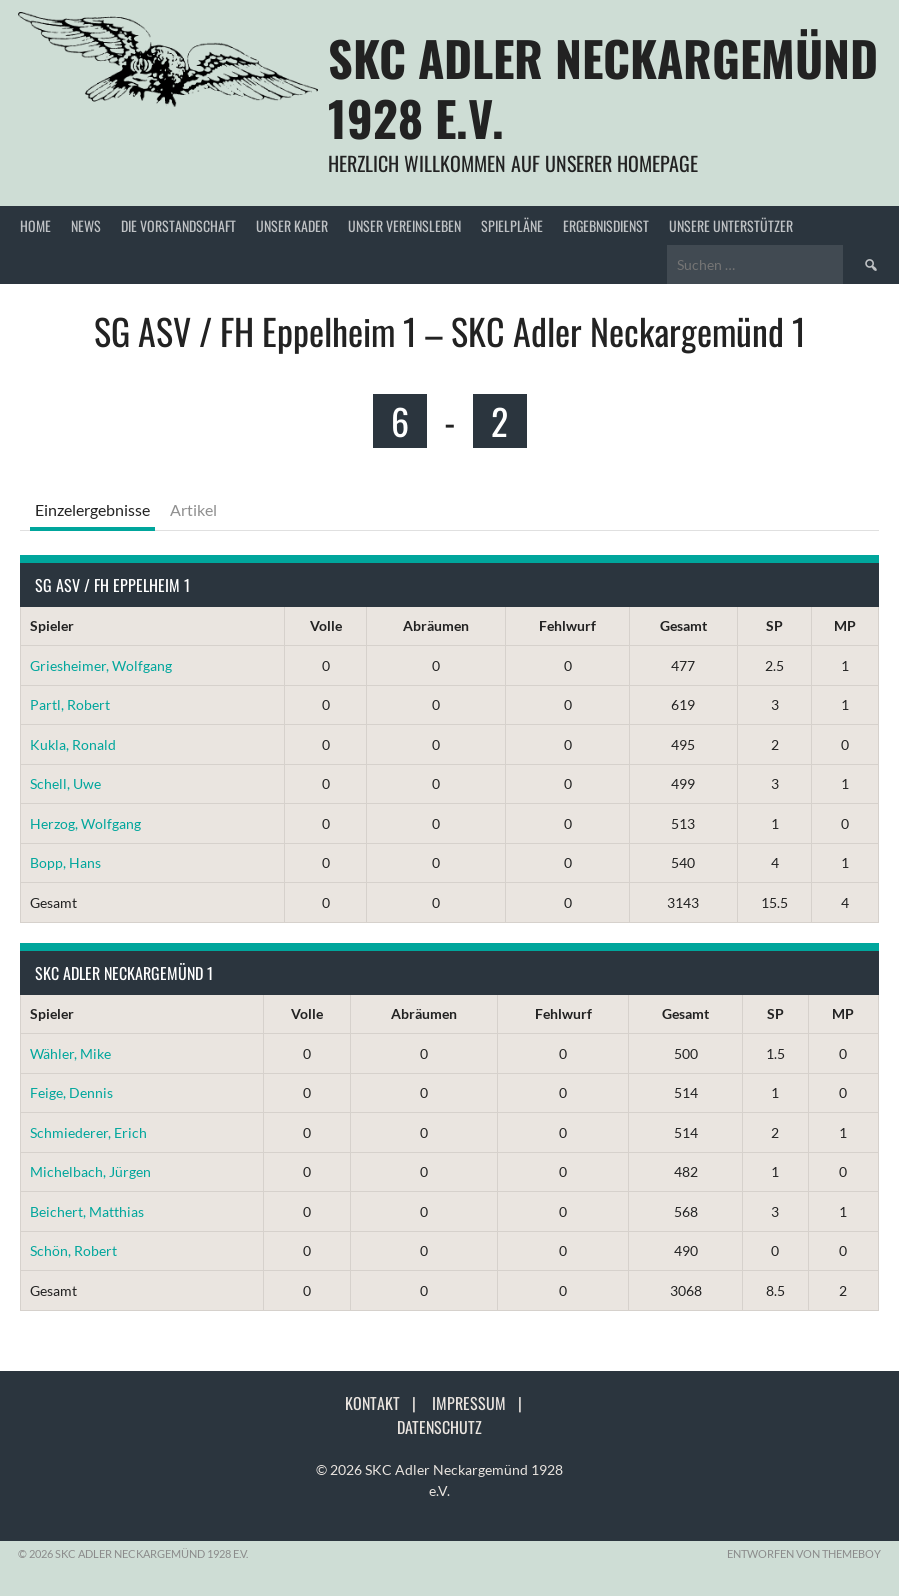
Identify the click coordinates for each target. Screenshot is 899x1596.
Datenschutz (439, 1427)
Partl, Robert (70, 704)
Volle (326, 625)
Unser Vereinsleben (404, 225)
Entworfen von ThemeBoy (804, 1553)
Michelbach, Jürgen (90, 1171)
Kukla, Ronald (73, 744)
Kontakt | (386, 1403)
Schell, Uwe (65, 783)
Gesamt (683, 625)
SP (774, 625)
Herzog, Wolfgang (85, 823)
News (86, 225)
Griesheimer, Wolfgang (101, 665)
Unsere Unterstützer (731, 225)
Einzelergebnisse (92, 509)
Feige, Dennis (71, 1092)
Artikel (193, 509)
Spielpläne (512, 225)
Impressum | (483, 1403)
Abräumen (436, 625)
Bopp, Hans (65, 862)
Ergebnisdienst (606, 225)
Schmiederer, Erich (88, 1132)
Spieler (52, 625)
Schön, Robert (73, 1250)
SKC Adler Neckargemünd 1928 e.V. (603, 87)
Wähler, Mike (70, 1053)
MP (845, 625)
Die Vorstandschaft (178, 225)
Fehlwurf (567, 625)
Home (35, 225)
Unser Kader (292, 225)
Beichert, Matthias (87, 1211)
